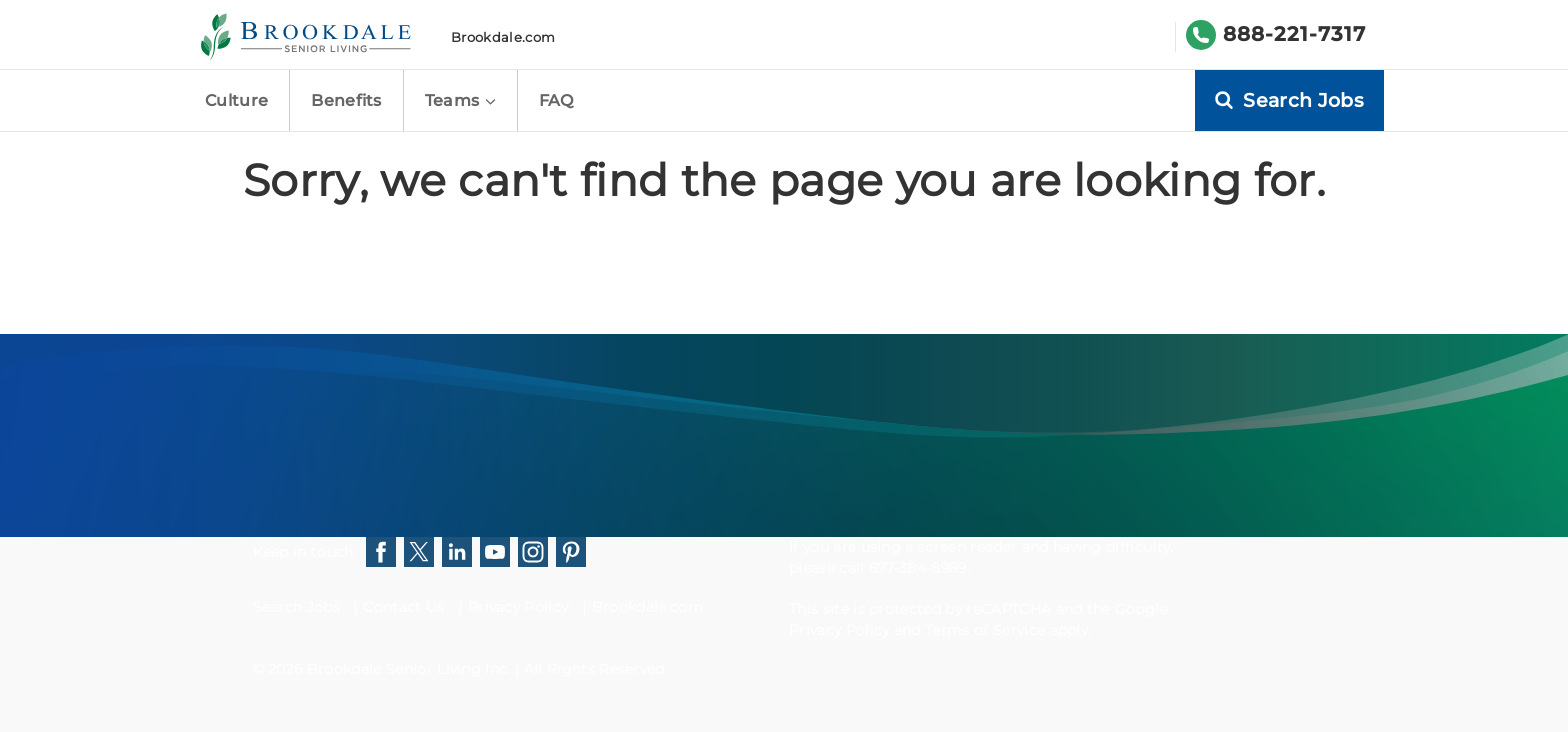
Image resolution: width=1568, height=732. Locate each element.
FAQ (556, 100)
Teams (460, 100)
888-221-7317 (1294, 34)
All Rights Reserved (594, 669)
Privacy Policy (518, 607)
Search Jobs (297, 607)
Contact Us (403, 607)
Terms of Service (985, 630)
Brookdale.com (503, 37)
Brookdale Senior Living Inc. (411, 669)
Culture (236, 100)
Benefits (346, 100)
